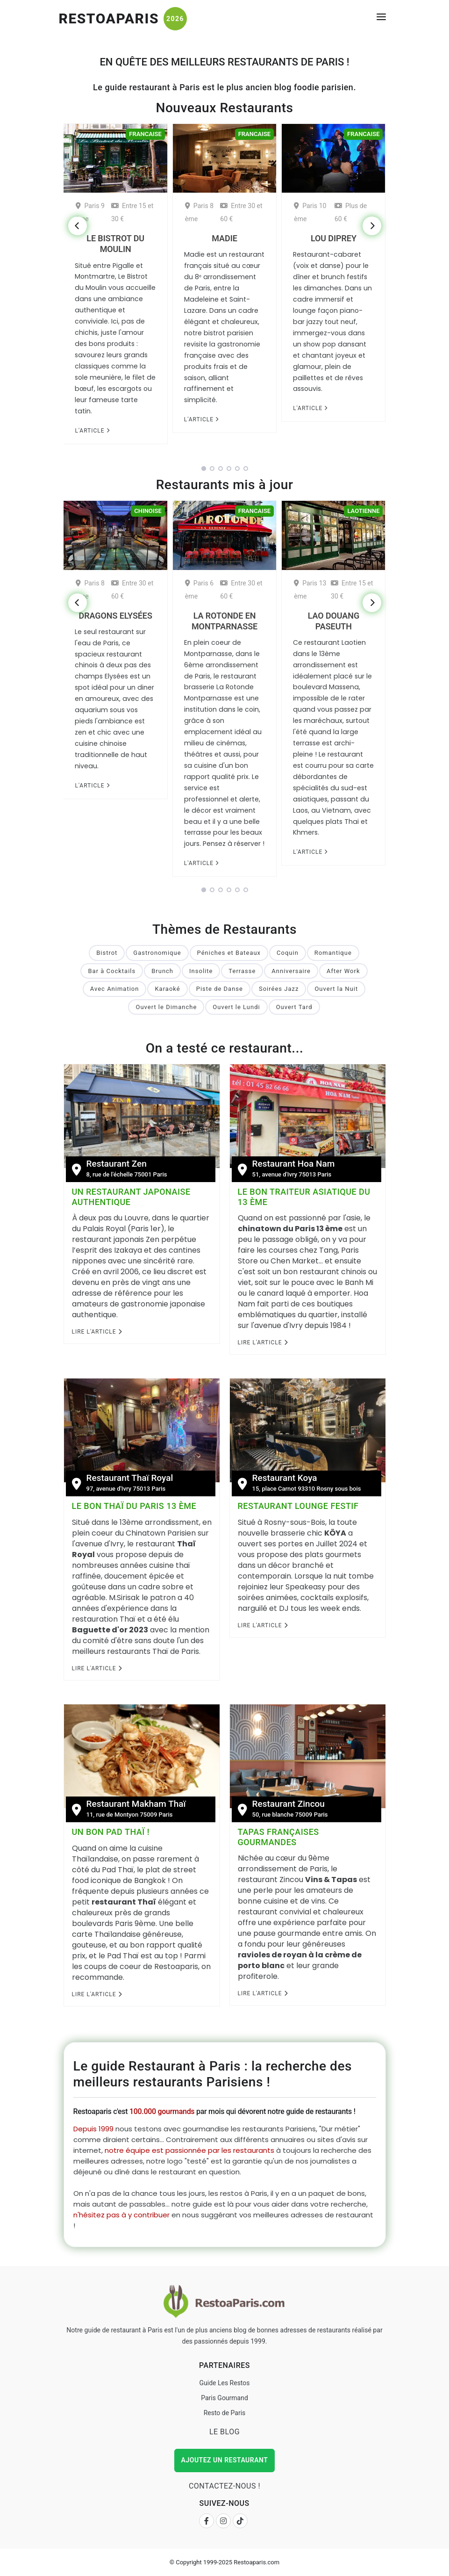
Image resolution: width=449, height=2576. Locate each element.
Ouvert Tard (294, 1006)
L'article (92, 430)
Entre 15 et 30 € (132, 212)
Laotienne (363, 510)
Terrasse (242, 970)
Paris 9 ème (90, 212)
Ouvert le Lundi (236, 1006)
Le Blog (224, 2431)
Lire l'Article (97, 1331)
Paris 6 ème (199, 589)
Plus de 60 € (351, 212)
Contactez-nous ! (224, 2486)
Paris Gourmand (224, 2398)
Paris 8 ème (199, 212)
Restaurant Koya (284, 1478)
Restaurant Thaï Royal (129, 1478)
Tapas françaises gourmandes (278, 1837)
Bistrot (106, 952)
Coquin (288, 952)
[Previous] (77, 225)
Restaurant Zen (116, 1164)
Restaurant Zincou (288, 1804)
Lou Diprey (333, 238)
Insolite (201, 970)
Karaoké (167, 988)
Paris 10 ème (310, 212)
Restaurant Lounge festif (298, 1506)
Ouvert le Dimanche (166, 1006)
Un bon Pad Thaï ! (111, 1832)
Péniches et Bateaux (229, 952)
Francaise (145, 133)
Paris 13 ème (310, 589)
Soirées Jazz (279, 988)
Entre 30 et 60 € (241, 212)
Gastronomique (157, 952)
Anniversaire (291, 970)
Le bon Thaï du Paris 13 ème (134, 1506)
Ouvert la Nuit (336, 988)
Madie (224, 238)
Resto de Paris (225, 2413)
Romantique (333, 952)
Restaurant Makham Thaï (136, 1804)
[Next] (372, 225)
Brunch (162, 970)
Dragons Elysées (115, 616)
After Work (343, 970)
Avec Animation (114, 988)
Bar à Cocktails (111, 970)
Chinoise (148, 510)
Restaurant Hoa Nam (293, 1164)
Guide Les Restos (224, 2383)
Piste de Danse (219, 988)
